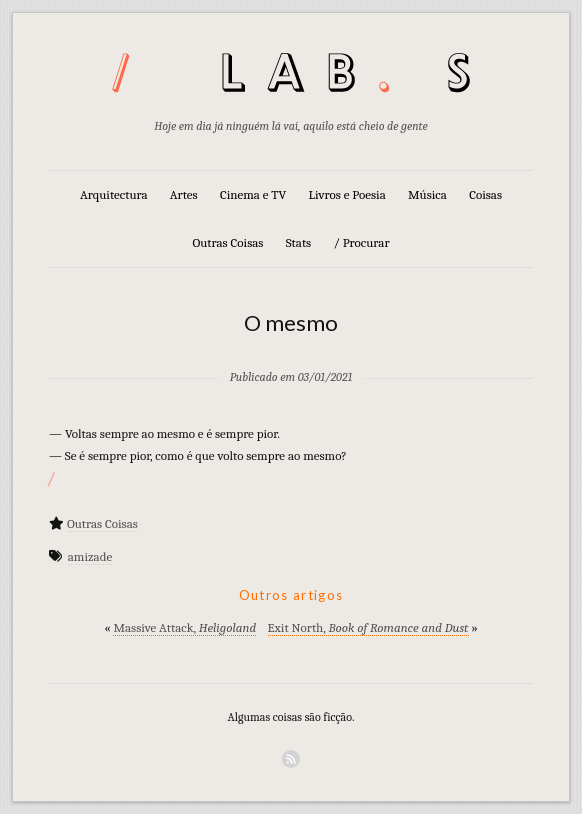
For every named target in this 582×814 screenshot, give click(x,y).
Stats (299, 242)
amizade (90, 556)
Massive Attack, (184, 627)
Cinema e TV (253, 194)
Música (427, 194)
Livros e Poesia (347, 194)
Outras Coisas (227, 242)
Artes (184, 194)
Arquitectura (114, 194)
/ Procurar (361, 242)
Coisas (485, 194)
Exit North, (368, 627)
